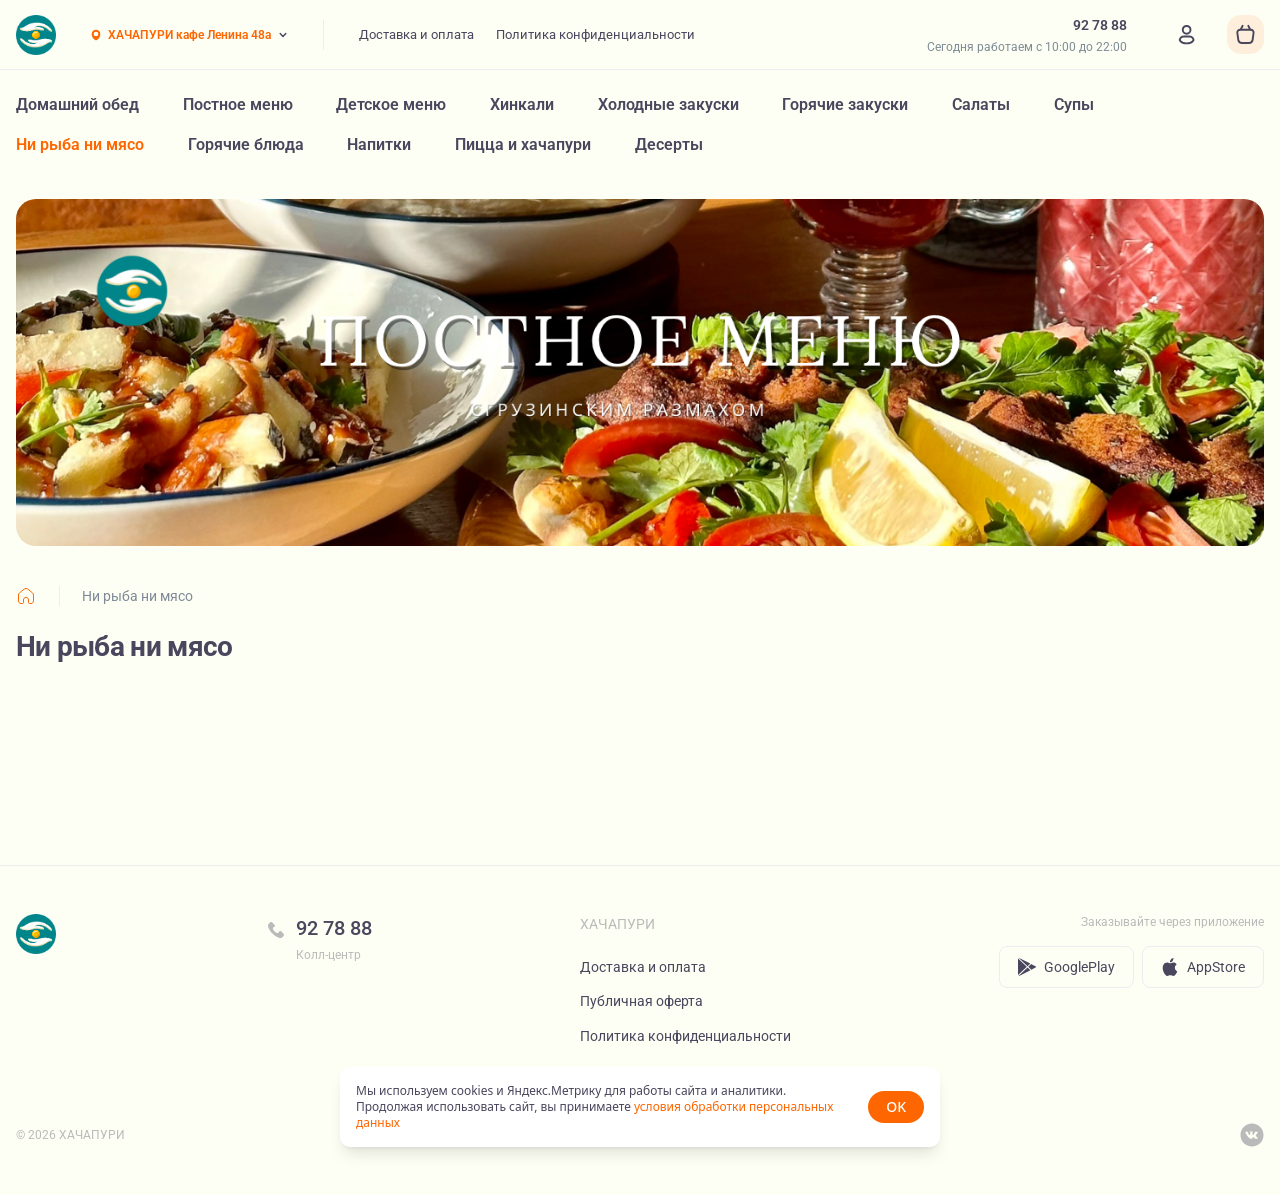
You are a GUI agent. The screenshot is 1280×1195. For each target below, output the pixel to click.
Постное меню (238, 104)
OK (896, 1106)
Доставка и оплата (416, 34)
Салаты (981, 104)
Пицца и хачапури (523, 144)
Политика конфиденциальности (595, 34)
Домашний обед (77, 104)
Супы (1074, 104)
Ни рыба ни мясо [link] (137, 596)
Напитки (379, 144)
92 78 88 (334, 928)
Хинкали (522, 104)
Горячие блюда (246, 144)
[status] (640, 1107)
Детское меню (391, 104)
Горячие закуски (845, 104)
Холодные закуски (668, 104)
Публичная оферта (641, 1001)
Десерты (669, 144)
